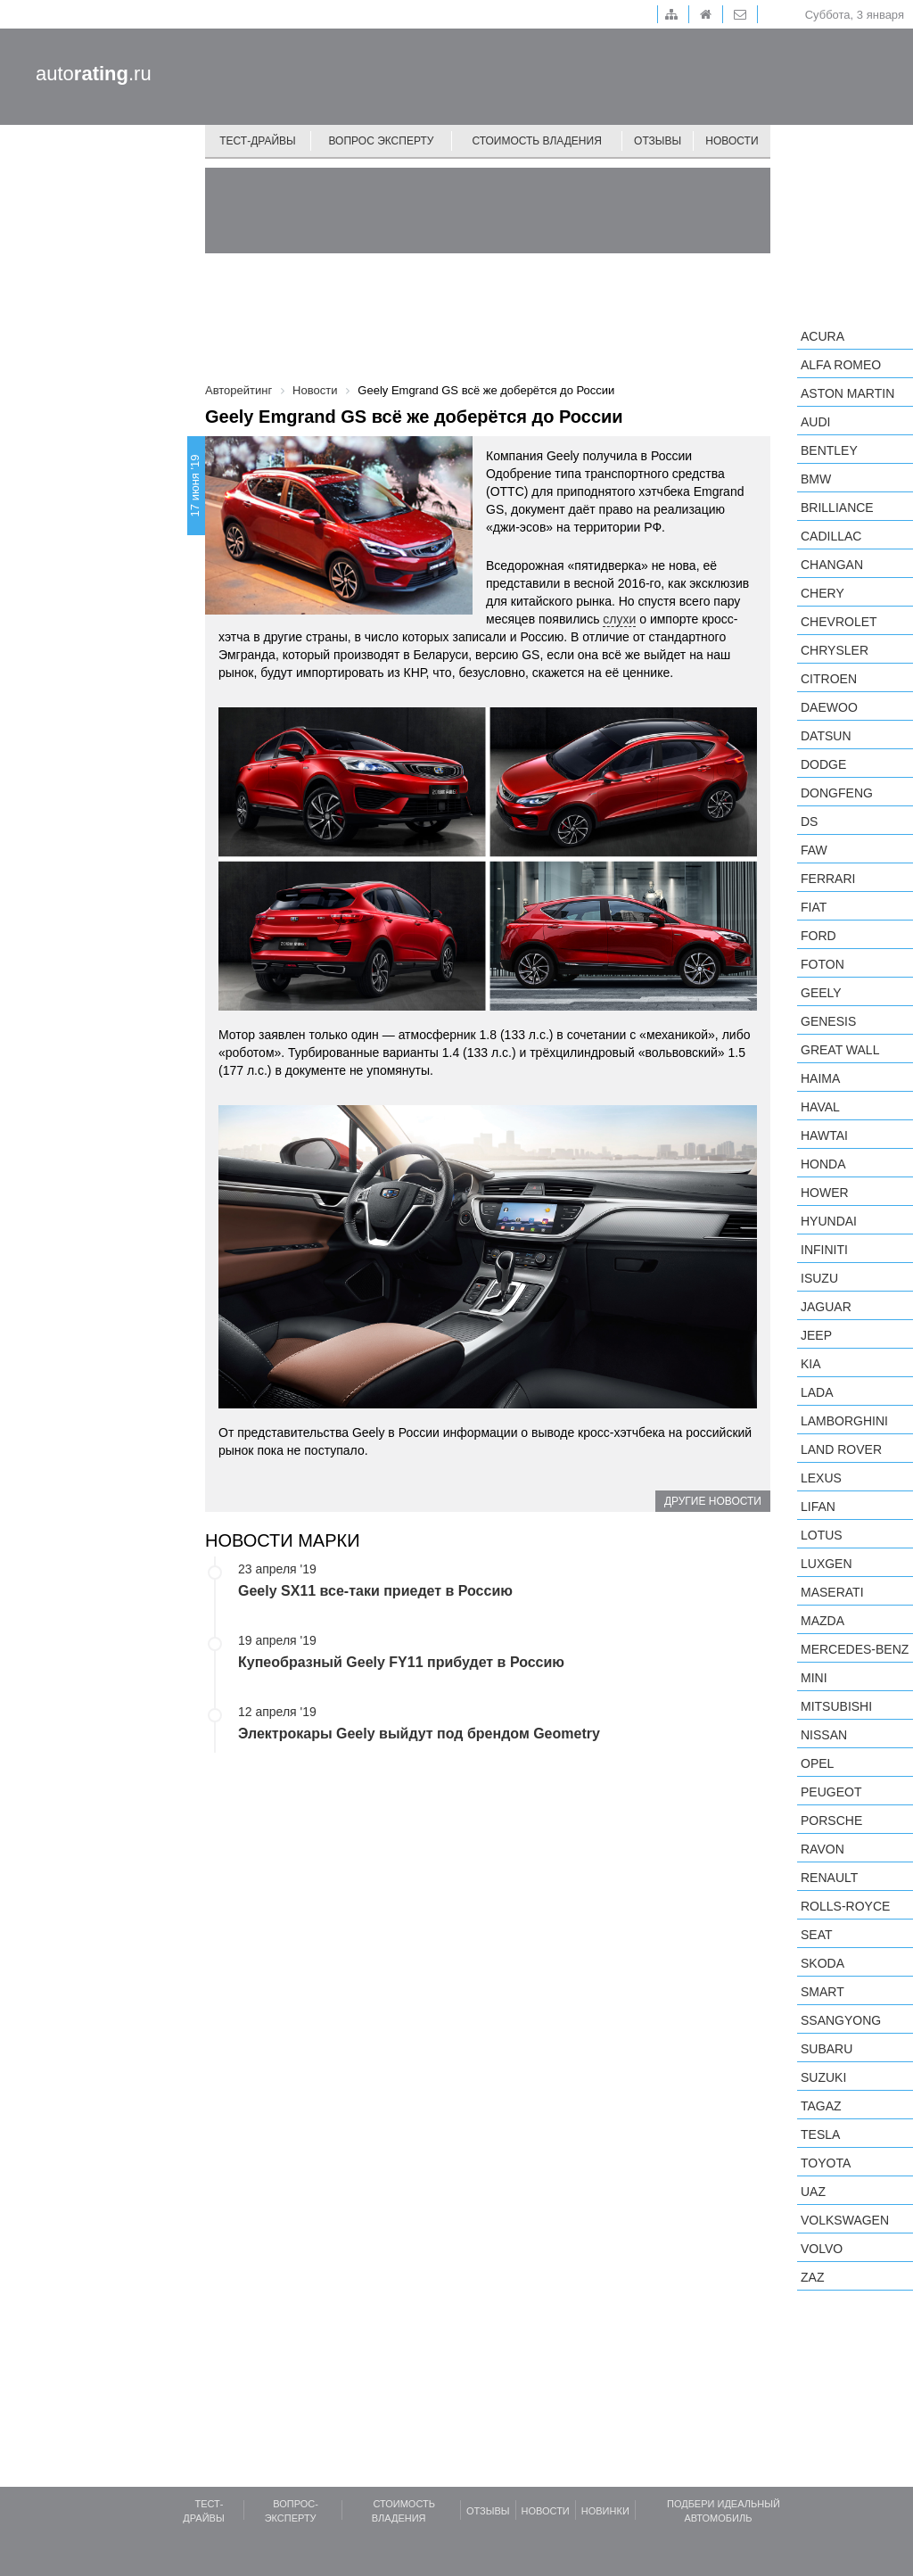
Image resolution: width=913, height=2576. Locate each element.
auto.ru (94, 73)
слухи (619, 619)
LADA (817, 1392)
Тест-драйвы (257, 141)
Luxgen (826, 1563)
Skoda (822, 1963)
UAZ (813, 2191)
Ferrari (828, 878)
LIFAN (818, 1506)
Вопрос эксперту (381, 141)
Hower (825, 1192)
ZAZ (812, 2277)
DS (809, 821)
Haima (820, 1078)
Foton (822, 964)
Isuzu (819, 1278)
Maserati (832, 1592)
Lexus (821, 1478)
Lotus (822, 1535)
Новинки (605, 2511)
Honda (823, 1164)
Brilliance (837, 507)
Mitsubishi (836, 1706)
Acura (822, 336)
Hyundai (829, 1221)
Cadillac (831, 536)
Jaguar (826, 1307)
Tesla (820, 2134)
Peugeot (831, 1792)
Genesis (828, 1021)
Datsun (826, 736)
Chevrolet (839, 622)
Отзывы (657, 141)
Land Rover (841, 1449)
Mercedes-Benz (855, 1649)
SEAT (817, 1935)
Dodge (823, 764)
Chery (822, 593)
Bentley (829, 450)
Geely (821, 993)
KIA (811, 1364)
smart (822, 1992)
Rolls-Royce (845, 1906)
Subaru (826, 2049)
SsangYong (841, 2020)
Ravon (822, 1849)
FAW (814, 850)
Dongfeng (837, 793)
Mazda (822, 1621)
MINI (814, 1678)
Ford (818, 936)
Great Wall (840, 1050)
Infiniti (824, 1250)
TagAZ (821, 2106)
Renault (829, 1877)
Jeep (816, 1335)
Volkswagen (845, 2220)
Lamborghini (844, 1421)
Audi (815, 422)
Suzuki (823, 2077)
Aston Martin (847, 393)
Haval (820, 1107)
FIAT (814, 907)
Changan (832, 564)
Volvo (822, 2249)
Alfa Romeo (841, 365)
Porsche (831, 1820)
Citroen (829, 679)
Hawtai (824, 1135)
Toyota (826, 2163)
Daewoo (829, 707)
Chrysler (834, 650)
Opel (817, 1763)
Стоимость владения (536, 141)
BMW (816, 479)
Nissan (824, 1735)
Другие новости (712, 1501)
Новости (731, 141)
